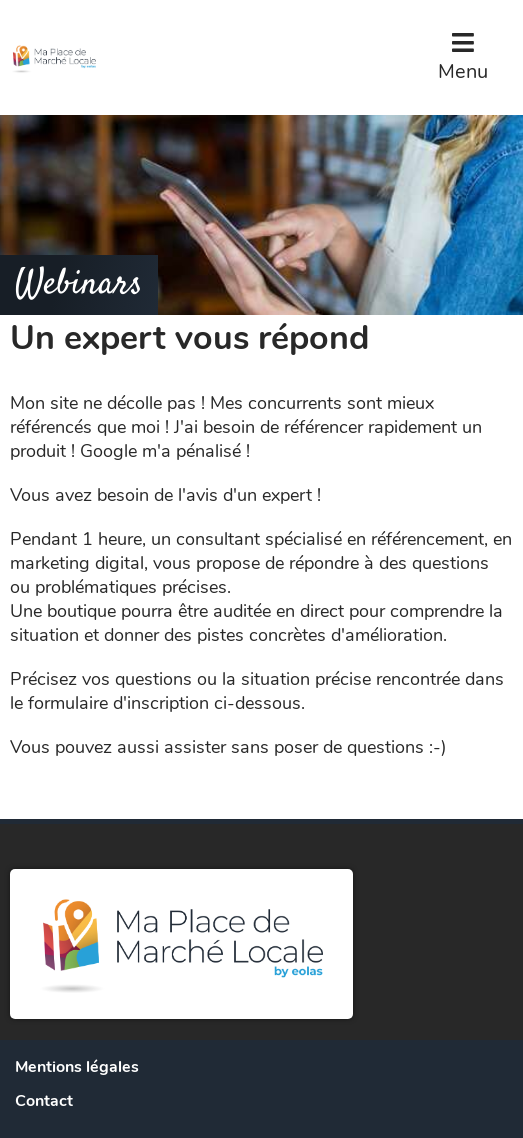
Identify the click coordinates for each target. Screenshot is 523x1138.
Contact (44, 1101)
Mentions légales (77, 1067)
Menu (463, 71)
